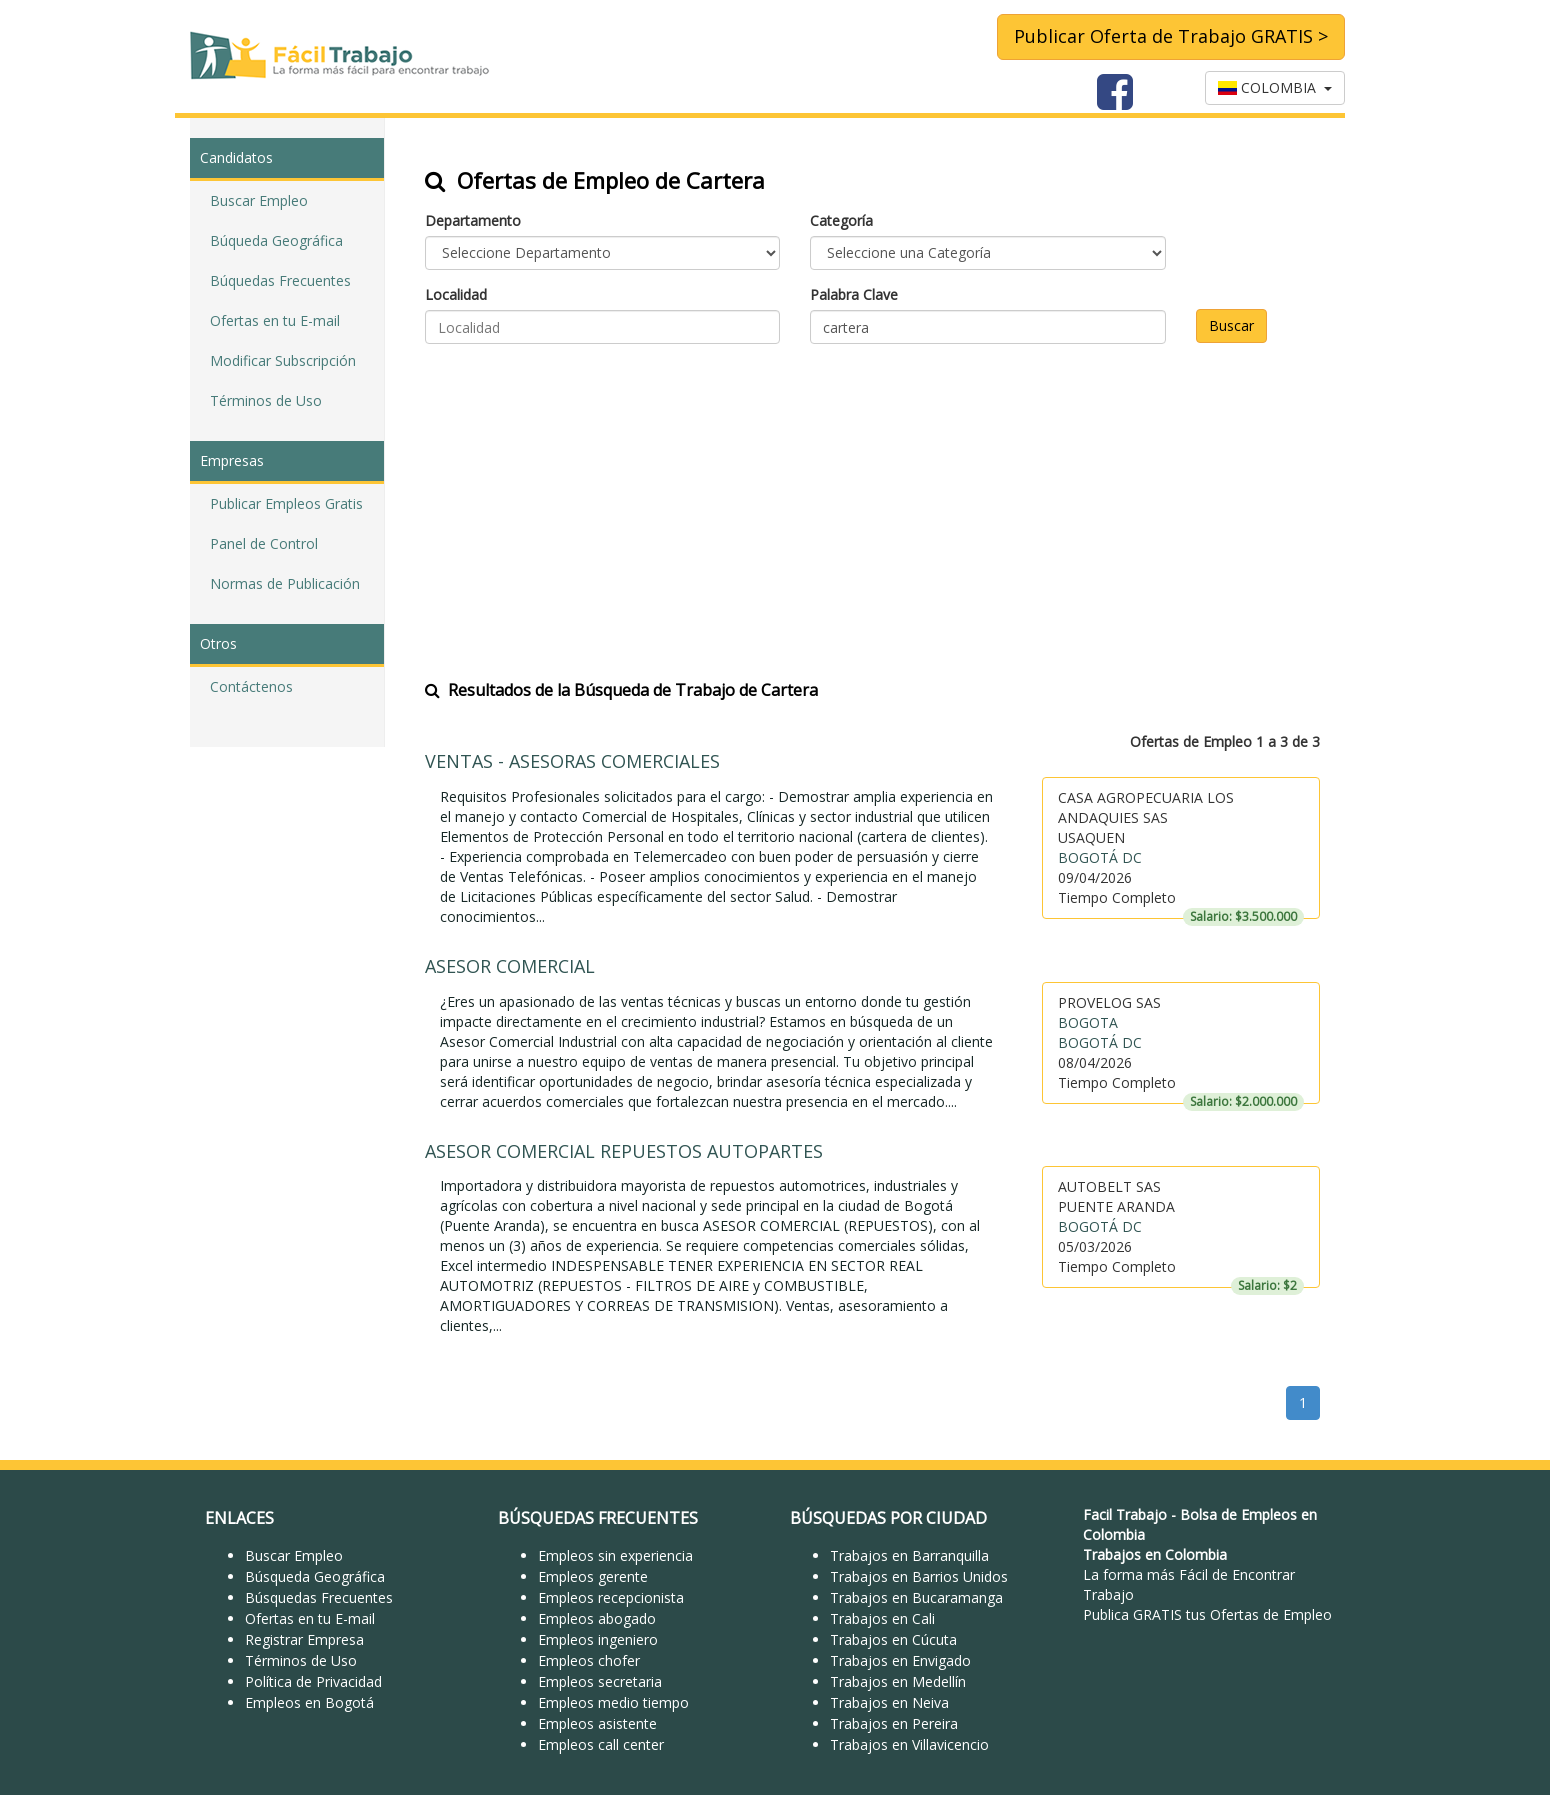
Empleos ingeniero (598, 1639)
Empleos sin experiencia (615, 1555)
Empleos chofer (589, 1660)
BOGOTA (1088, 1022)
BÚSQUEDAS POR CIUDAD (888, 1518)
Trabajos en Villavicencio (909, 1744)
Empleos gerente (593, 1576)
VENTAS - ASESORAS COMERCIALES (572, 761)
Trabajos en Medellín (898, 1681)
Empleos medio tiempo (613, 1702)
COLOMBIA (1275, 87)
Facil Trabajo (1125, 1514)
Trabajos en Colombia (1155, 1554)
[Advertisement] (872, 499)
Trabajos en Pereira (894, 1723)
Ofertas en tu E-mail (275, 320)
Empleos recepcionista (611, 1597)
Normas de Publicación (285, 583)
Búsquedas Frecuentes (319, 1597)
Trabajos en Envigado (900, 1660)
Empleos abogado (597, 1618)
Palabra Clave (854, 294)
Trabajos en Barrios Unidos (919, 1576)
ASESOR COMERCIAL (510, 966)
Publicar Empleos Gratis (286, 503)
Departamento (473, 220)
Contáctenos (251, 686)
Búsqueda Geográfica (315, 1576)
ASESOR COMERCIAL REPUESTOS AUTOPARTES (624, 1151)
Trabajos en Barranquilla (909, 1555)
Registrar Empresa (304, 1639)
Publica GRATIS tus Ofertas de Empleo (1207, 1614)
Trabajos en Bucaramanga (916, 1597)
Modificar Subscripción (283, 360)
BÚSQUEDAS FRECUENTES (598, 1518)
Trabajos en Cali (882, 1618)
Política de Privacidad (313, 1681)
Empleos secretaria (600, 1681)
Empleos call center (601, 1744)
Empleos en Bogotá (309, 1702)
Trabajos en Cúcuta (893, 1639)
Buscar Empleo (259, 200)
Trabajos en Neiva (889, 1702)
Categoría (841, 220)
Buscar (1231, 325)
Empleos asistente (597, 1723)
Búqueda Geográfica (276, 240)
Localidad (456, 294)
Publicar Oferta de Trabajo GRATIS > (1171, 36)
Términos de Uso (266, 400)
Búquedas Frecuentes (280, 280)
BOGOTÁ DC (1100, 857)
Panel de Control (264, 543)
